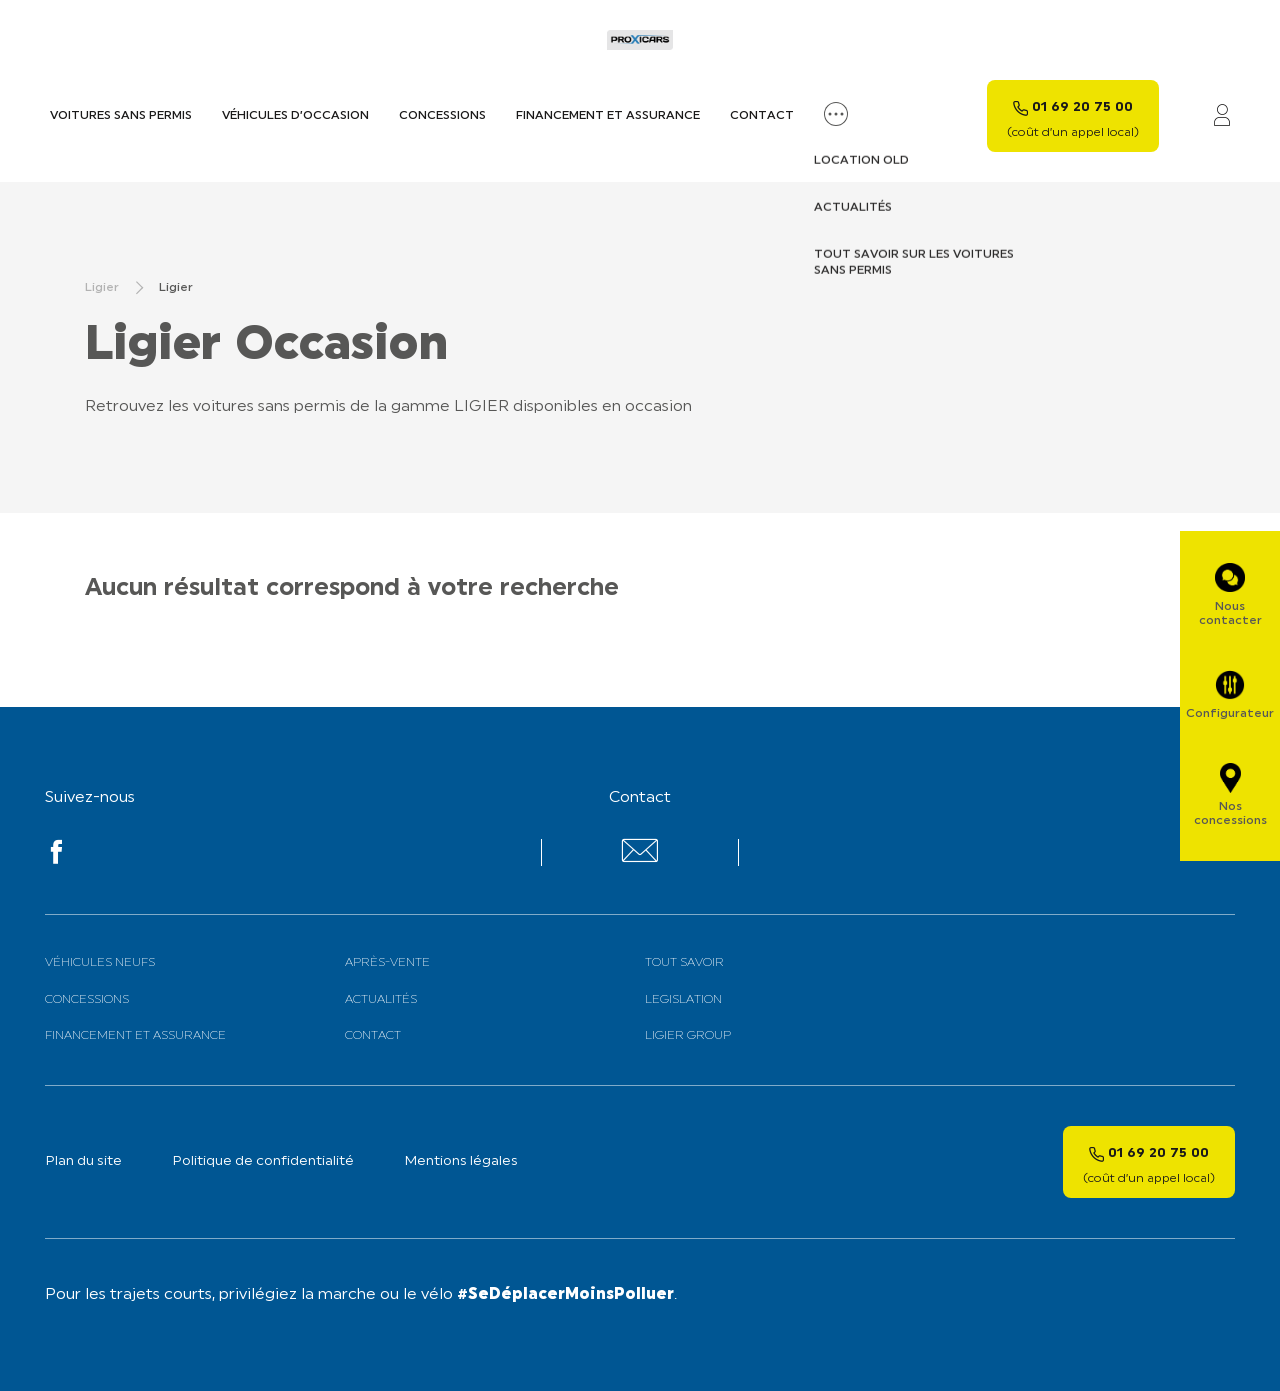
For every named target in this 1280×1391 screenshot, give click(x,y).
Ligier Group (688, 1036)
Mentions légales (461, 1161)
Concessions (442, 116)
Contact (762, 116)
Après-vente (387, 963)
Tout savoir (684, 963)
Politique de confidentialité (263, 1161)
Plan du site (83, 1161)
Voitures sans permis (121, 116)
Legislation (683, 1000)
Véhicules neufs (100, 963)
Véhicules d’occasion (295, 116)
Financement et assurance (608, 116)
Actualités (381, 1000)
